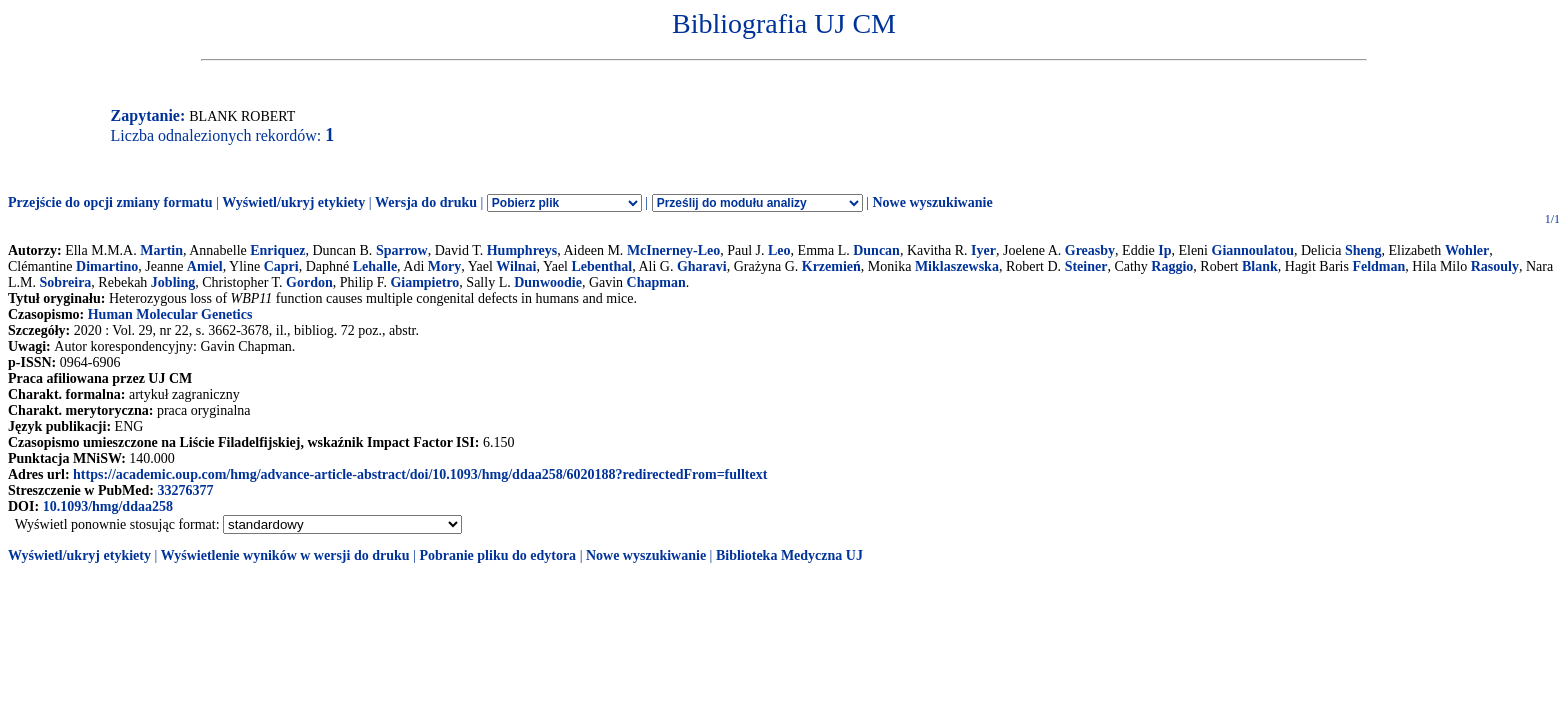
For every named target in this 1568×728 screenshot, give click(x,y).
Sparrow (402, 250)
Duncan (876, 250)
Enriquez (277, 250)
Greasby (1090, 250)
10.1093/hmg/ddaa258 (108, 506)
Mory (444, 266)
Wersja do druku (426, 202)
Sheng (1363, 250)
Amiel (205, 266)
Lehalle (375, 266)
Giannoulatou (1253, 250)
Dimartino (107, 266)
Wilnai (516, 266)
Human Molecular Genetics (170, 314)
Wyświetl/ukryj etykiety (293, 202)
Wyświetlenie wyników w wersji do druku (285, 555)
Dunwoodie (548, 282)
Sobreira (66, 282)
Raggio (1172, 266)
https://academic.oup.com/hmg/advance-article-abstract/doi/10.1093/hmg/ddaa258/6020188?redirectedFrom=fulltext (420, 474)
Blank (1260, 266)
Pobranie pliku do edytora (497, 555)
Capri (281, 266)
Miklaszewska (957, 266)
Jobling (173, 282)
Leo (779, 250)
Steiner (1086, 266)
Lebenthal (602, 266)
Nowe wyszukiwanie (932, 202)
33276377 (185, 490)
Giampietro (424, 282)
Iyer (983, 250)
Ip (1164, 250)
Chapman (656, 282)
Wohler (1467, 250)
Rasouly (1495, 266)
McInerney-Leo (673, 250)
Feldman (1378, 266)
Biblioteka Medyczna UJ (789, 555)
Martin (161, 250)
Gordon (309, 282)
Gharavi (702, 266)
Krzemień (831, 266)
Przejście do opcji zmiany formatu (110, 202)
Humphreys (522, 250)
